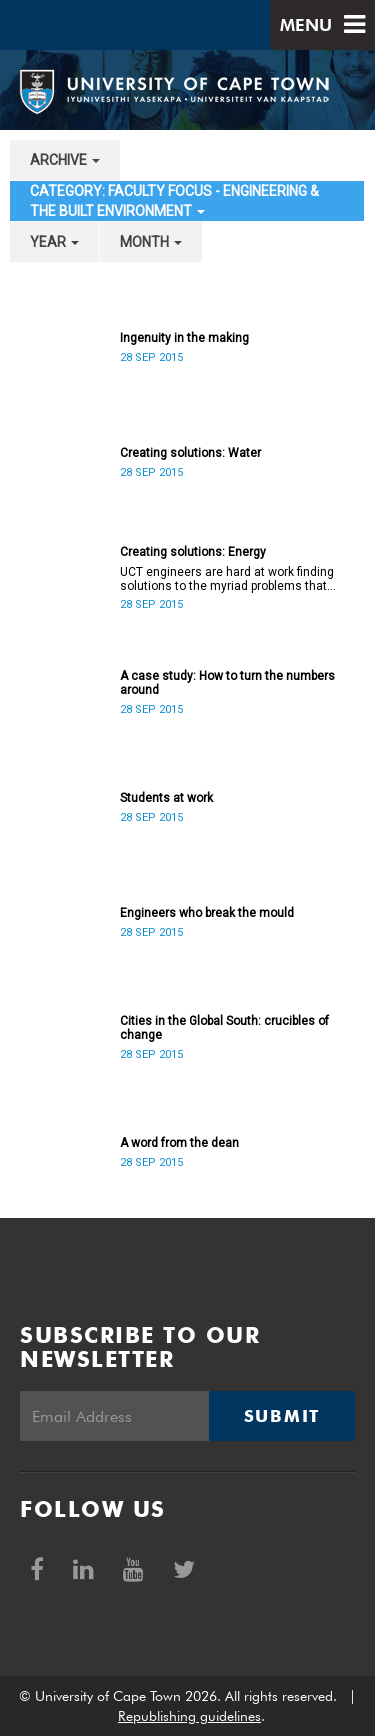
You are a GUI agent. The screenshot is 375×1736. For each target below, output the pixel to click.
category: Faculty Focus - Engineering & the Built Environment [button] (174, 201)
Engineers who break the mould (207, 913)
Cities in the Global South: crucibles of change (224, 1028)
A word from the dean (179, 1143)
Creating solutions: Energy (193, 552)
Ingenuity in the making (184, 338)
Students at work (166, 798)
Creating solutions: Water (190, 453)
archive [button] (65, 160)
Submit (282, 1416)
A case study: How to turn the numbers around (227, 683)
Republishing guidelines (189, 1716)
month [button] (151, 242)
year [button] (54, 242)
